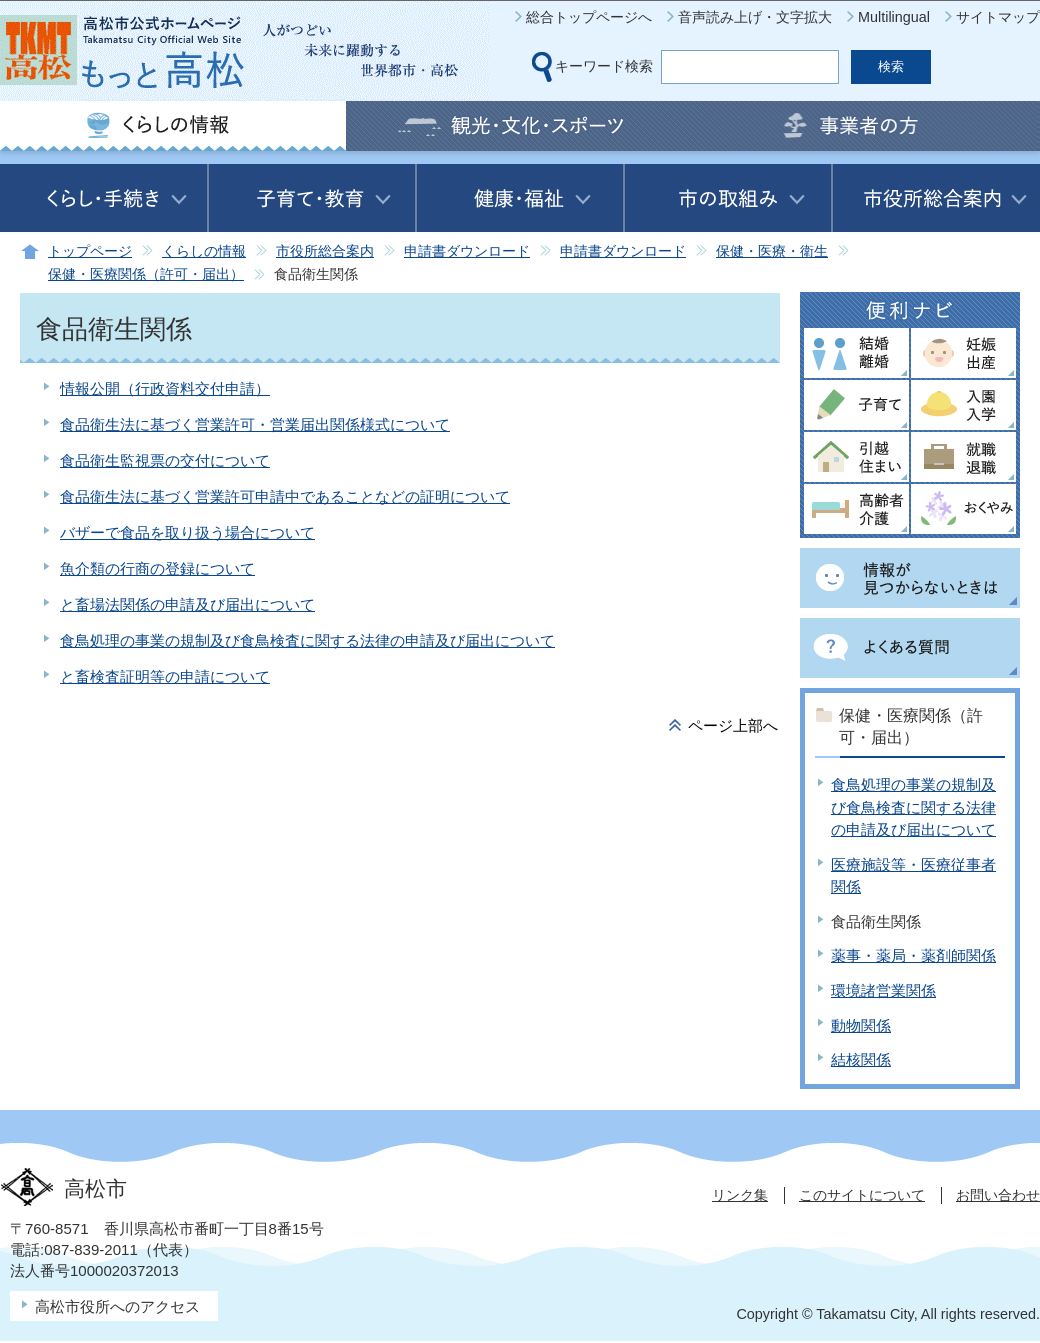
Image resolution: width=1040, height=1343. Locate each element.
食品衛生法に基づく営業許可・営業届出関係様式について (255, 424)
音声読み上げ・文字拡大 (755, 17)
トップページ (90, 251)
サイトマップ (998, 17)
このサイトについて (862, 1195)
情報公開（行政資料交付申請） (165, 388)
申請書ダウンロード (467, 251)
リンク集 (740, 1195)
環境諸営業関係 (883, 990)
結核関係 (861, 1059)
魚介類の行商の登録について (157, 568)
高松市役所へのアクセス (117, 1306)
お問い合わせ (998, 1195)
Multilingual (894, 17)
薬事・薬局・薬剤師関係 (913, 955)
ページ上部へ (733, 725)
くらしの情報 (204, 251)
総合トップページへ (589, 17)
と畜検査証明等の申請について (165, 676)
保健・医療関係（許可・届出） (146, 274)
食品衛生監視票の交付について (165, 460)
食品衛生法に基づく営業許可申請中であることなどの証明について (285, 496)
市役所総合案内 (325, 251)
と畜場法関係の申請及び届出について (187, 604)
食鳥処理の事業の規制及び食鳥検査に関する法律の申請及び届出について (307, 640)
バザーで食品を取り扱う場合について (187, 532)
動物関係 (861, 1025)
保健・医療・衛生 (772, 251)
